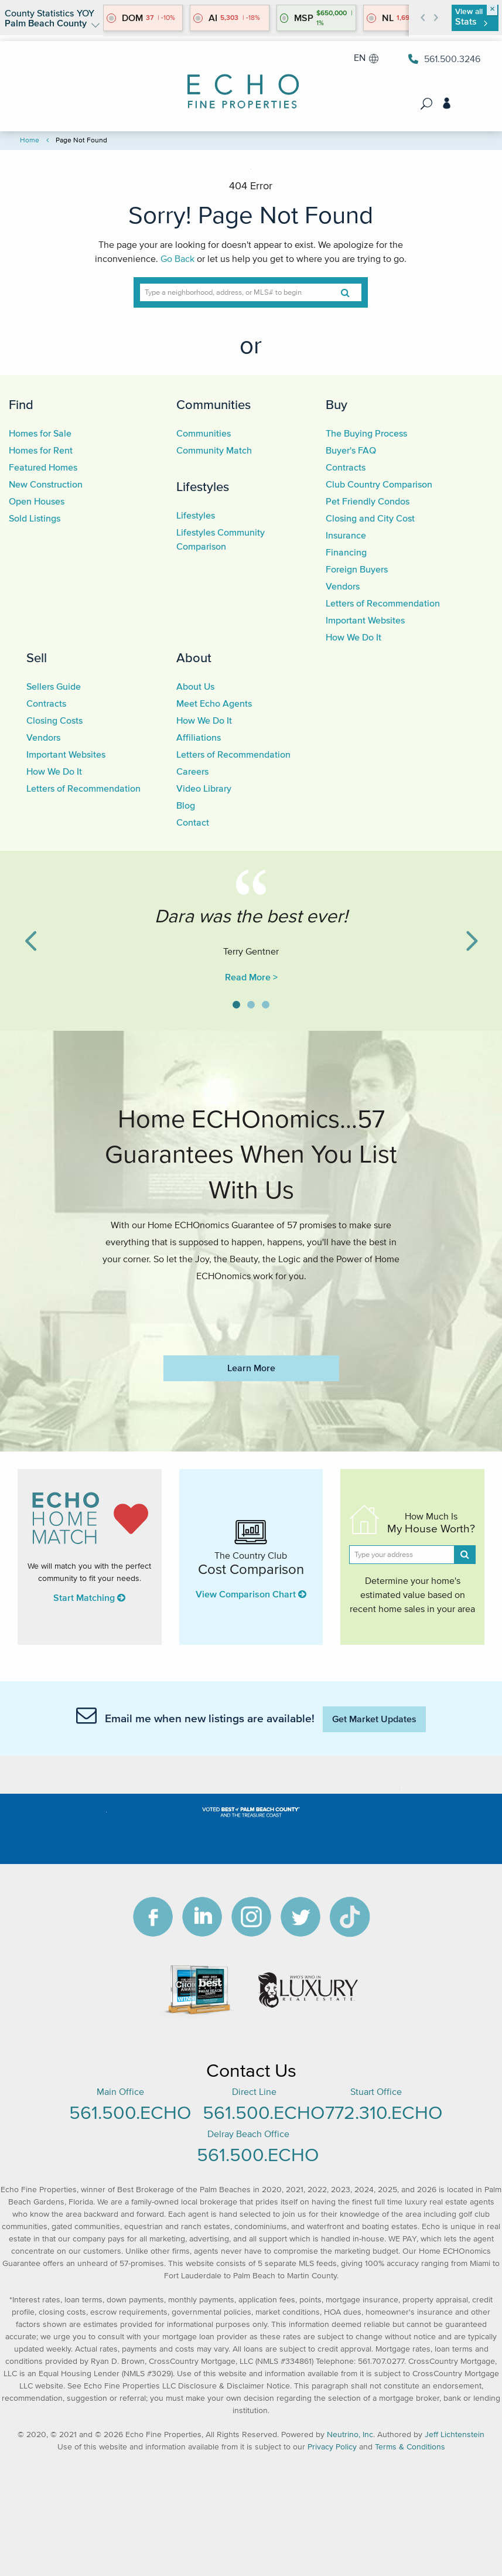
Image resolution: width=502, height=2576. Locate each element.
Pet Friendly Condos (367, 501)
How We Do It (353, 637)
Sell (36, 657)
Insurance (346, 535)
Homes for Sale (40, 433)
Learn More (251, 1367)
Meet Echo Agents (214, 703)
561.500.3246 (444, 58)
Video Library (203, 788)
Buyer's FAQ (351, 450)
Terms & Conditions (410, 2446)
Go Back (177, 258)
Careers (192, 771)
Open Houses (36, 501)
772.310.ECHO (383, 2112)
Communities (213, 404)
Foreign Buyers (357, 569)
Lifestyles (202, 486)
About (193, 657)
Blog (185, 805)
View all (470, 16)
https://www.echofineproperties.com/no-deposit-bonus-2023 (251, 1311)
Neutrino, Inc (350, 2434)
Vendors (343, 586)
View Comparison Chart (251, 1594)
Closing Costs (54, 720)
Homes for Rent (41, 450)
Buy (336, 404)
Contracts (346, 467)
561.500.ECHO (130, 2112)
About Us (195, 686)
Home (29, 140)
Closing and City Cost (370, 518)
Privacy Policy (332, 2446)
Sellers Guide (53, 686)
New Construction (46, 484)
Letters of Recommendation (383, 603)
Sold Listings (34, 518)
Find (21, 404)
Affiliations (198, 737)
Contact (192, 822)
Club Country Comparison (379, 484)
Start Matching (89, 1597)
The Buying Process (366, 433)
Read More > (251, 977)
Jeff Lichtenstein (454, 2434)
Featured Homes (43, 467)
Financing (346, 552)
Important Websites (365, 620)
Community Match (214, 450)
